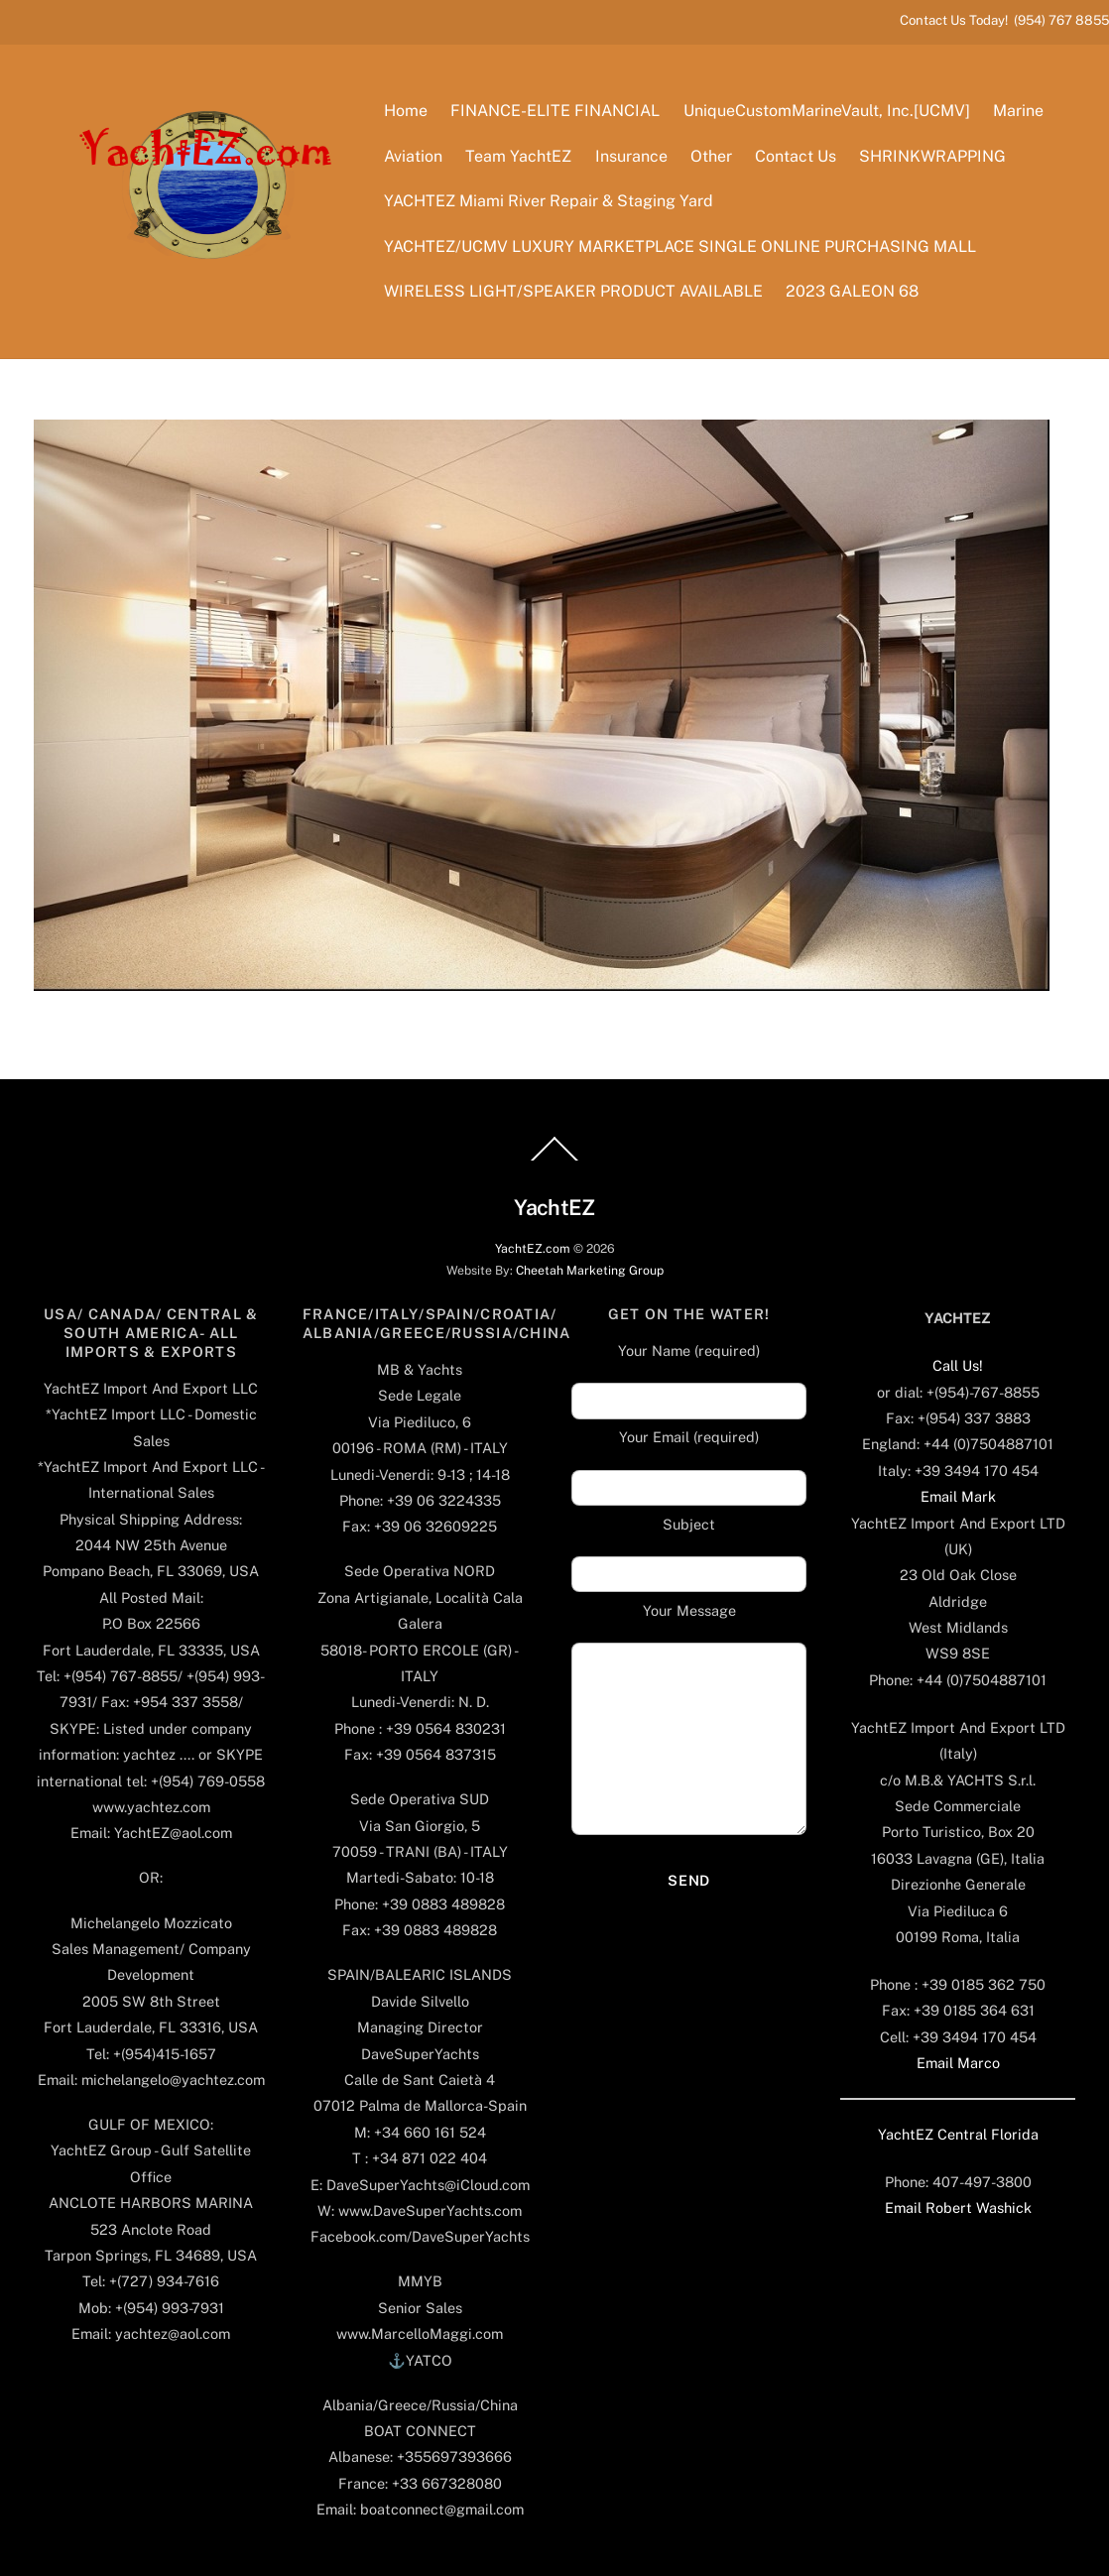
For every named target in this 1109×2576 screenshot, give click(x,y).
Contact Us (795, 156)
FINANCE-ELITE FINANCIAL (555, 110)
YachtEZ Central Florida (958, 2134)
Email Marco (958, 2062)
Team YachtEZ (518, 156)
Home (406, 110)
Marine (1018, 110)
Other (711, 156)
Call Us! (957, 1365)
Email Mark (958, 1496)
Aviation (413, 156)
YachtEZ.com (532, 1248)
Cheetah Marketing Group (590, 1270)
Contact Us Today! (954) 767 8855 (1004, 20)
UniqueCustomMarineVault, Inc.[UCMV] (826, 110)
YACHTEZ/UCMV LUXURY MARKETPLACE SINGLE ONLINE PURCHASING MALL (680, 246)
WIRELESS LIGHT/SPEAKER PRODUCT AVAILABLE (573, 291)
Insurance (631, 156)
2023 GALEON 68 (852, 291)
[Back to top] (554, 1159)
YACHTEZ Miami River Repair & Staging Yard (548, 200)
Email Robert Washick (958, 2207)
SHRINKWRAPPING (932, 156)
